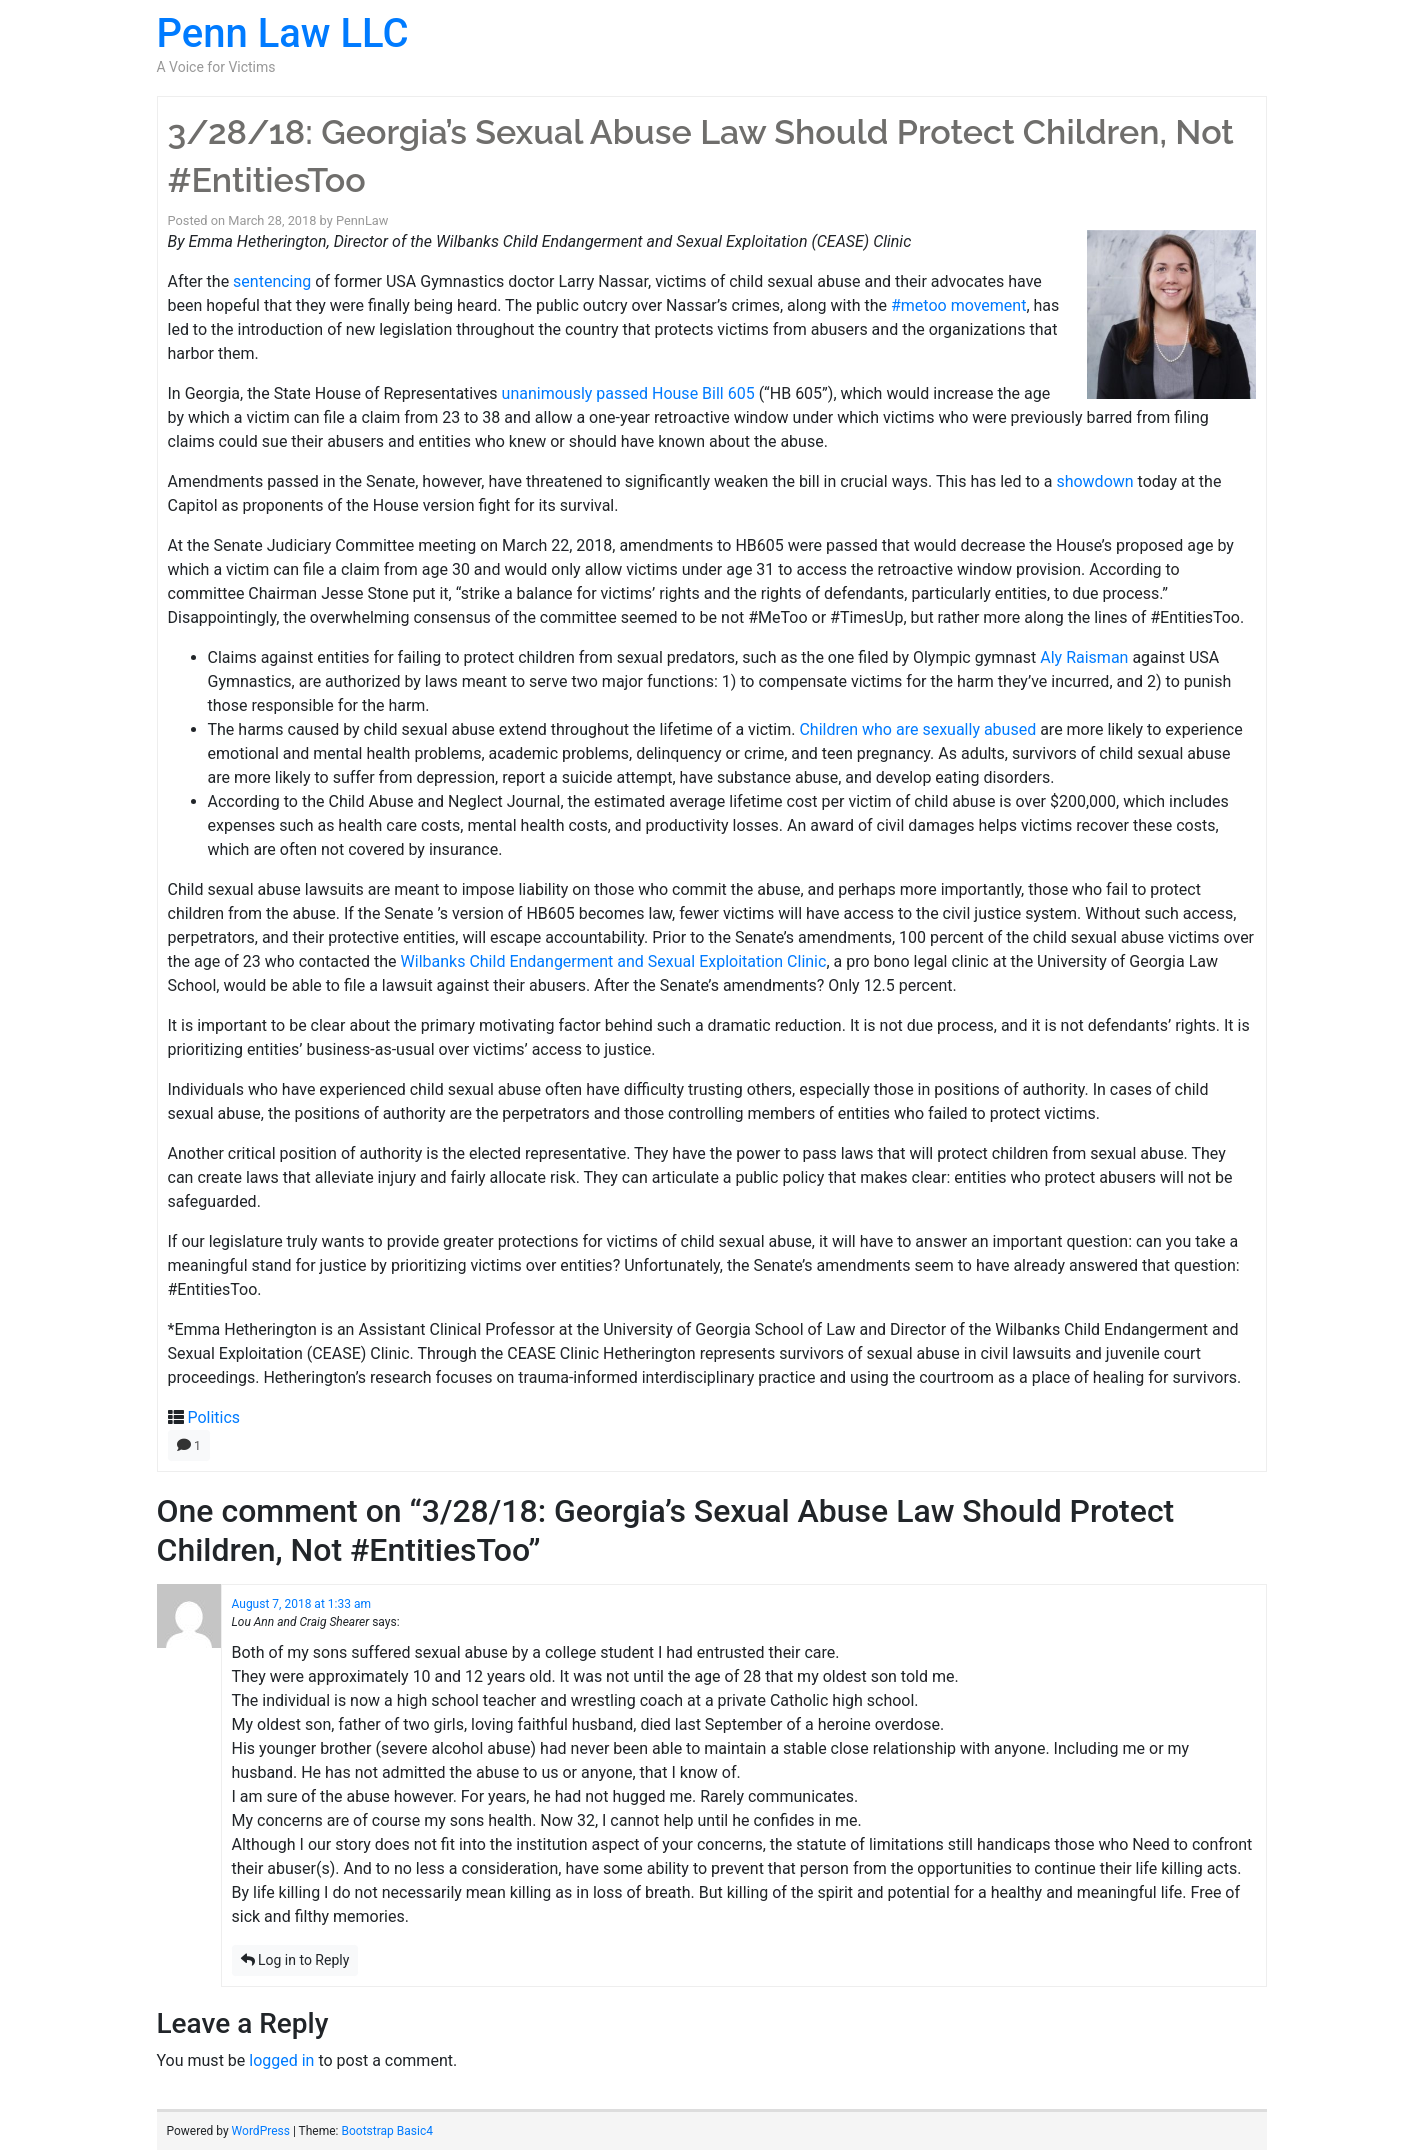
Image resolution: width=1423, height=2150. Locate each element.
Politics (213, 1417)
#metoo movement (958, 305)
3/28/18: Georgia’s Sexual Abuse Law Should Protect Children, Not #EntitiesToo (701, 156)
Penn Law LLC (283, 33)
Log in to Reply (295, 1960)
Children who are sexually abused (917, 729)
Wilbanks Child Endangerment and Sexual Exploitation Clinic (614, 961)
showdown (1094, 481)
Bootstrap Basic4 (386, 2131)
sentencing (272, 281)
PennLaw (362, 220)
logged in (281, 2060)
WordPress (261, 2131)
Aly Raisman (1084, 657)
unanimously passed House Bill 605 (628, 393)
